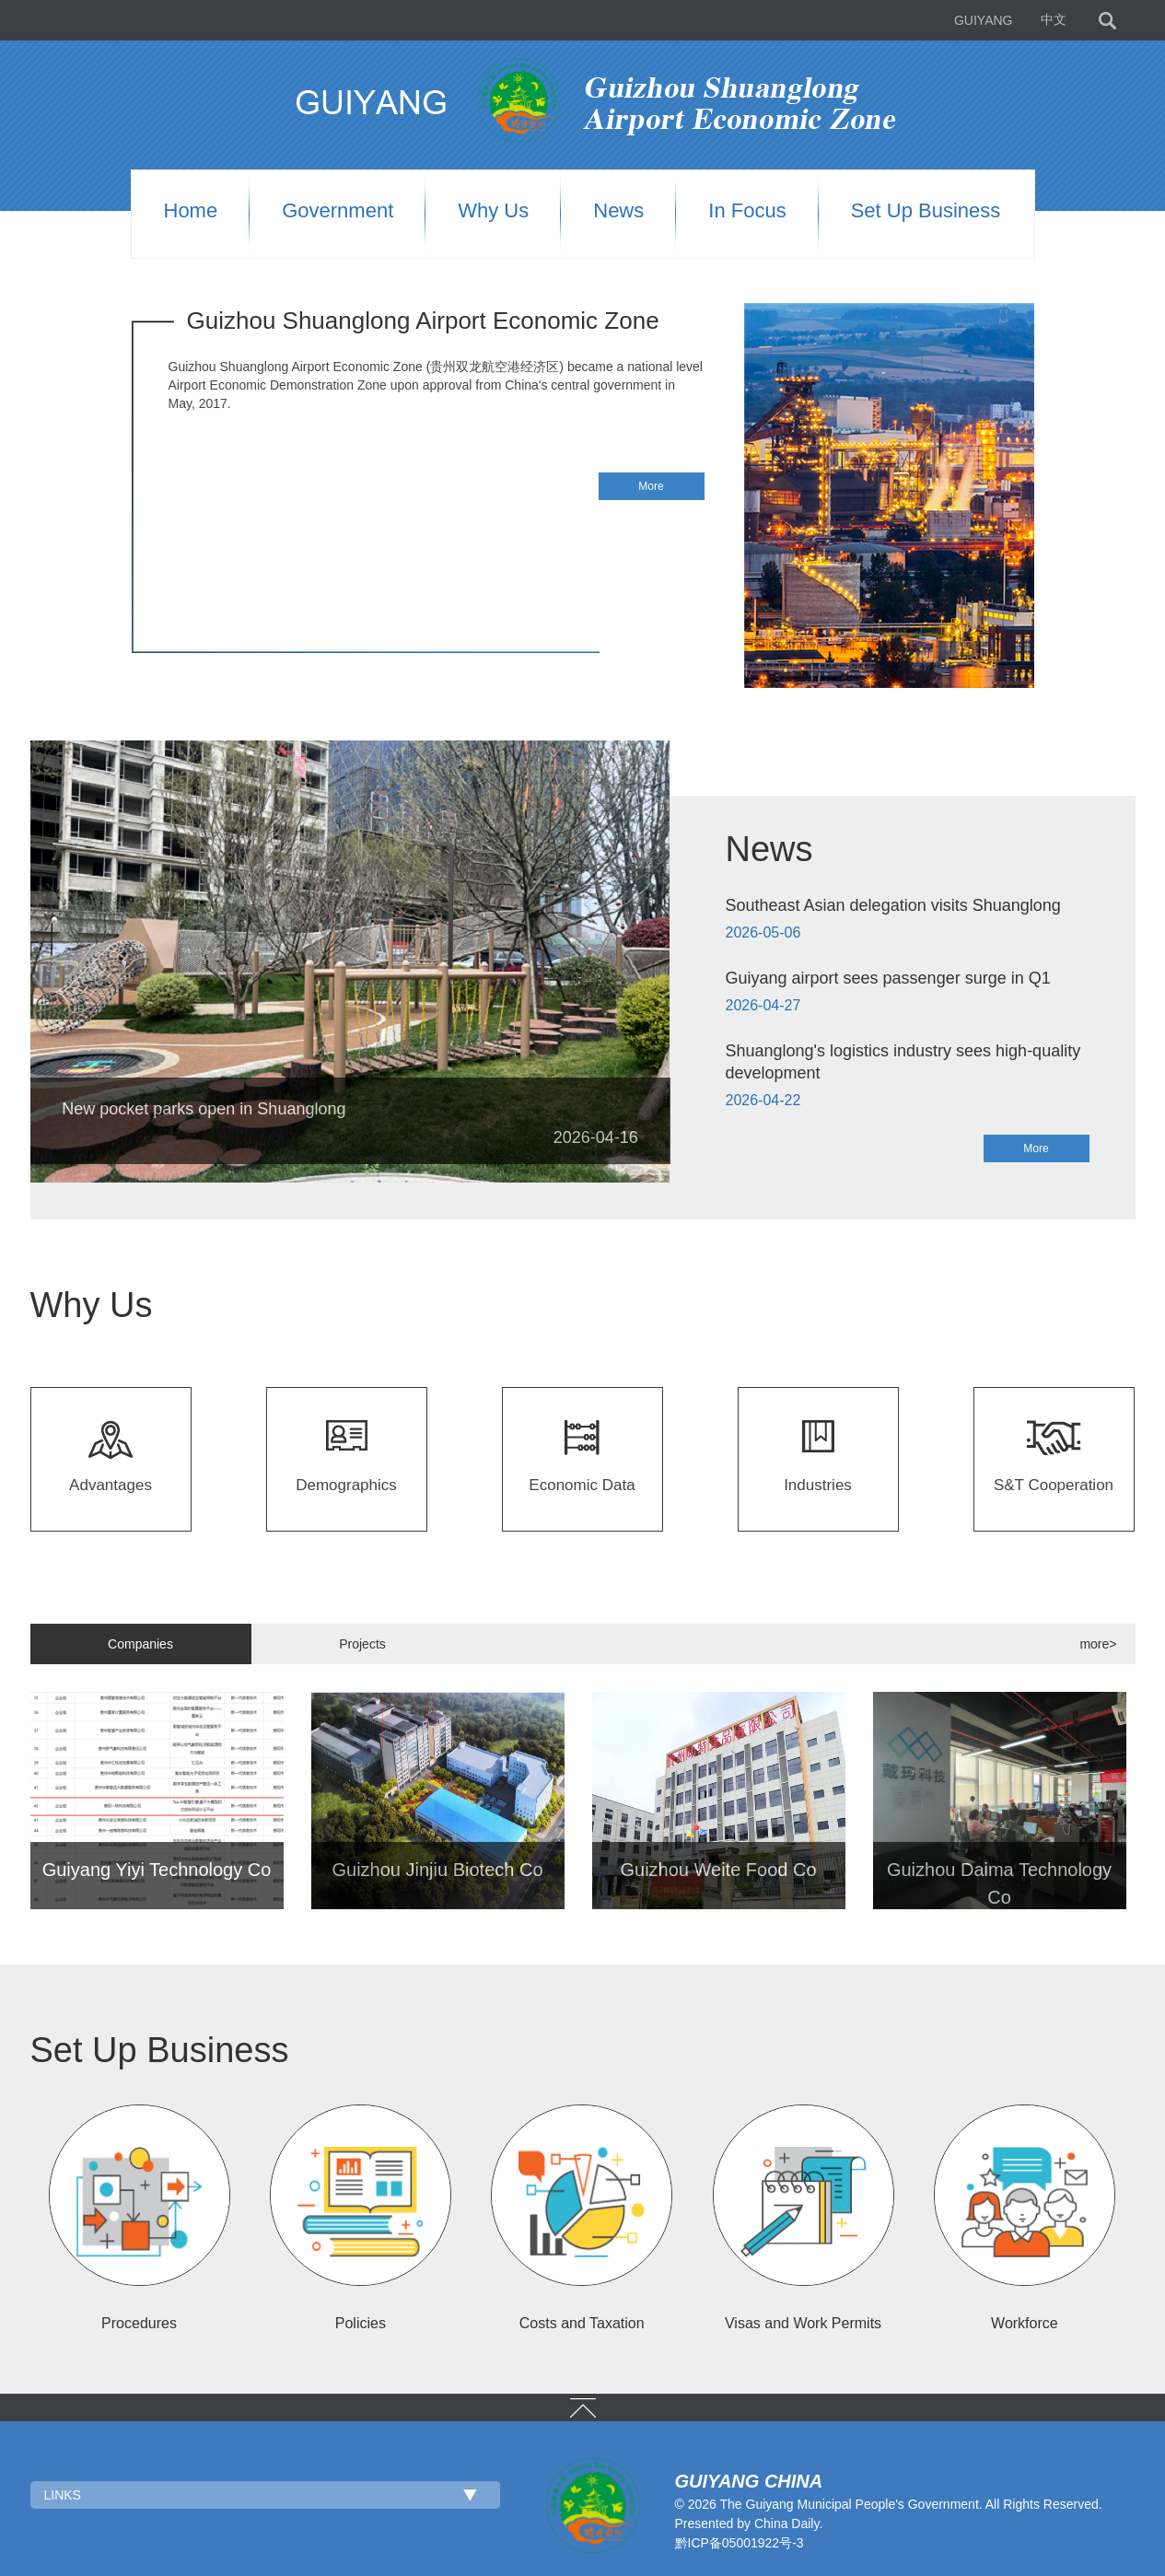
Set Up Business (159, 2050)
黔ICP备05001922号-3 (739, 2542)
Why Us (91, 1305)
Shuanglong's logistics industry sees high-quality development (903, 1062)
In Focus (747, 211)
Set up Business (926, 211)
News (618, 211)
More (650, 486)
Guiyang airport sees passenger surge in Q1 (888, 978)
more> (1097, 1644)
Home (191, 211)
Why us (493, 211)
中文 (1053, 20)
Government (337, 211)
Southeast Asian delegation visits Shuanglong (893, 905)
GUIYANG (983, 20)
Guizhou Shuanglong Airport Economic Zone (423, 320)
